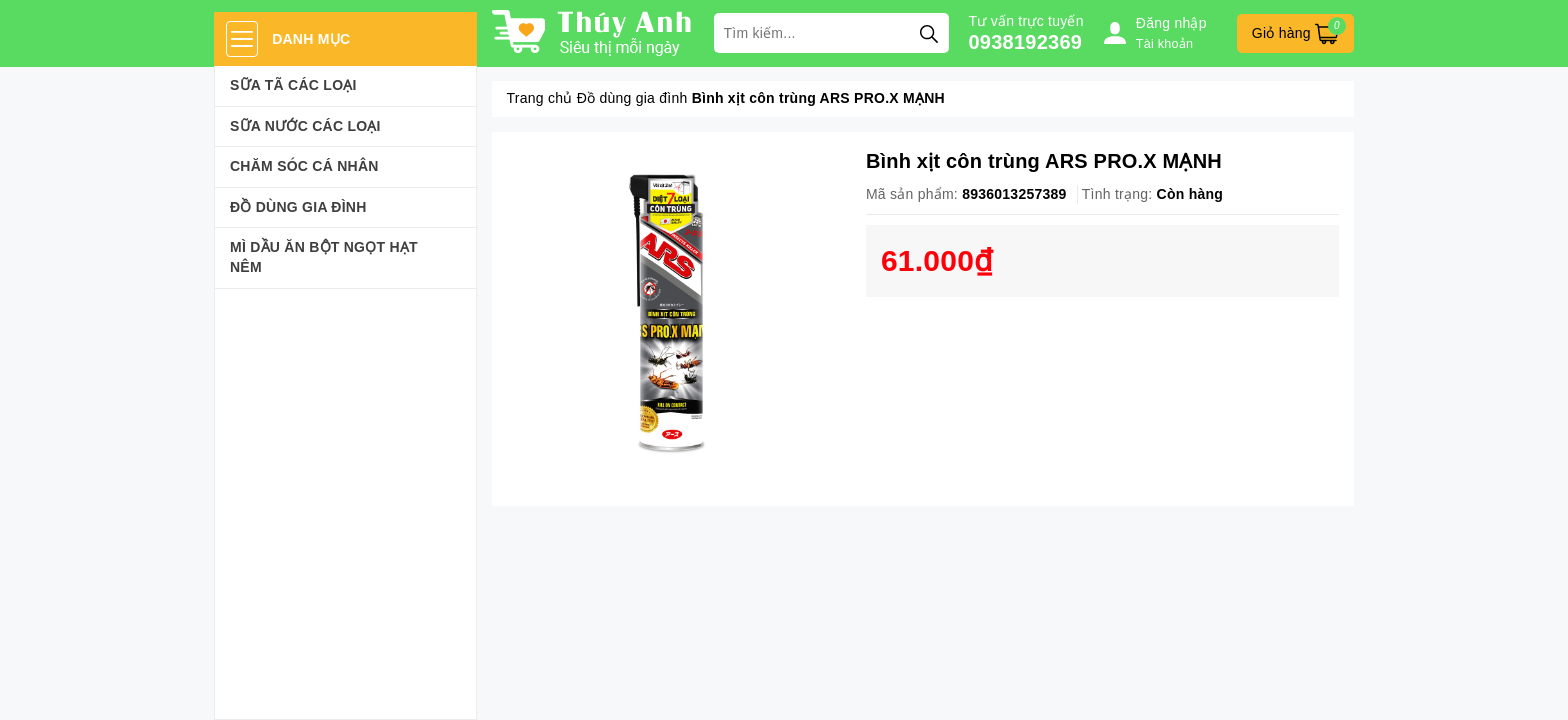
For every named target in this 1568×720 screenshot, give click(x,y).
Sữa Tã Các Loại (293, 85)
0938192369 (1026, 42)
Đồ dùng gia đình (298, 207)
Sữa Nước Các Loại (305, 126)
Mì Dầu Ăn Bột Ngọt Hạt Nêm (324, 257)
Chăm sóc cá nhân (304, 166)
